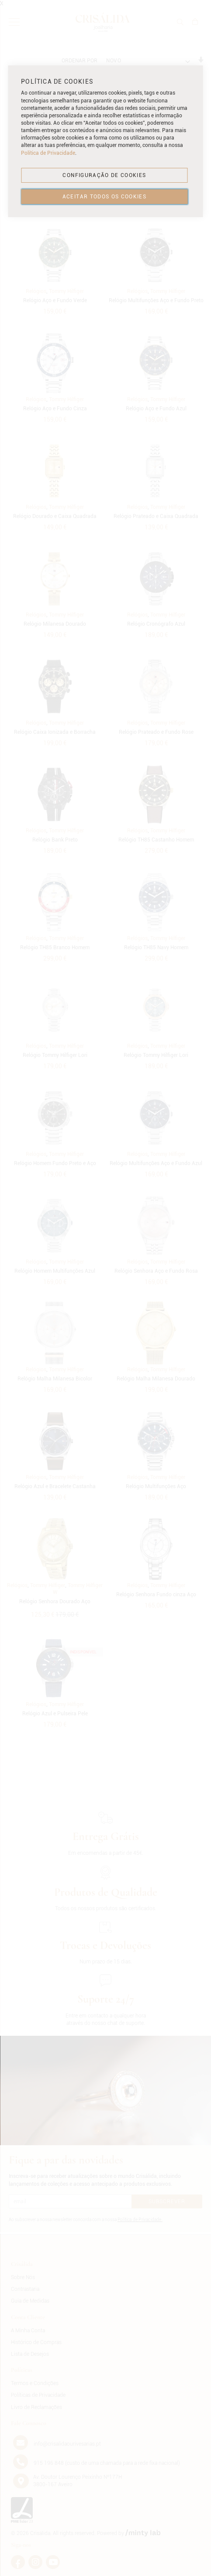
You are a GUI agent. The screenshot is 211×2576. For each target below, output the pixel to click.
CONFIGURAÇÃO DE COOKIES (104, 175)
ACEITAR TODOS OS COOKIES (104, 197)
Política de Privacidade (48, 153)
